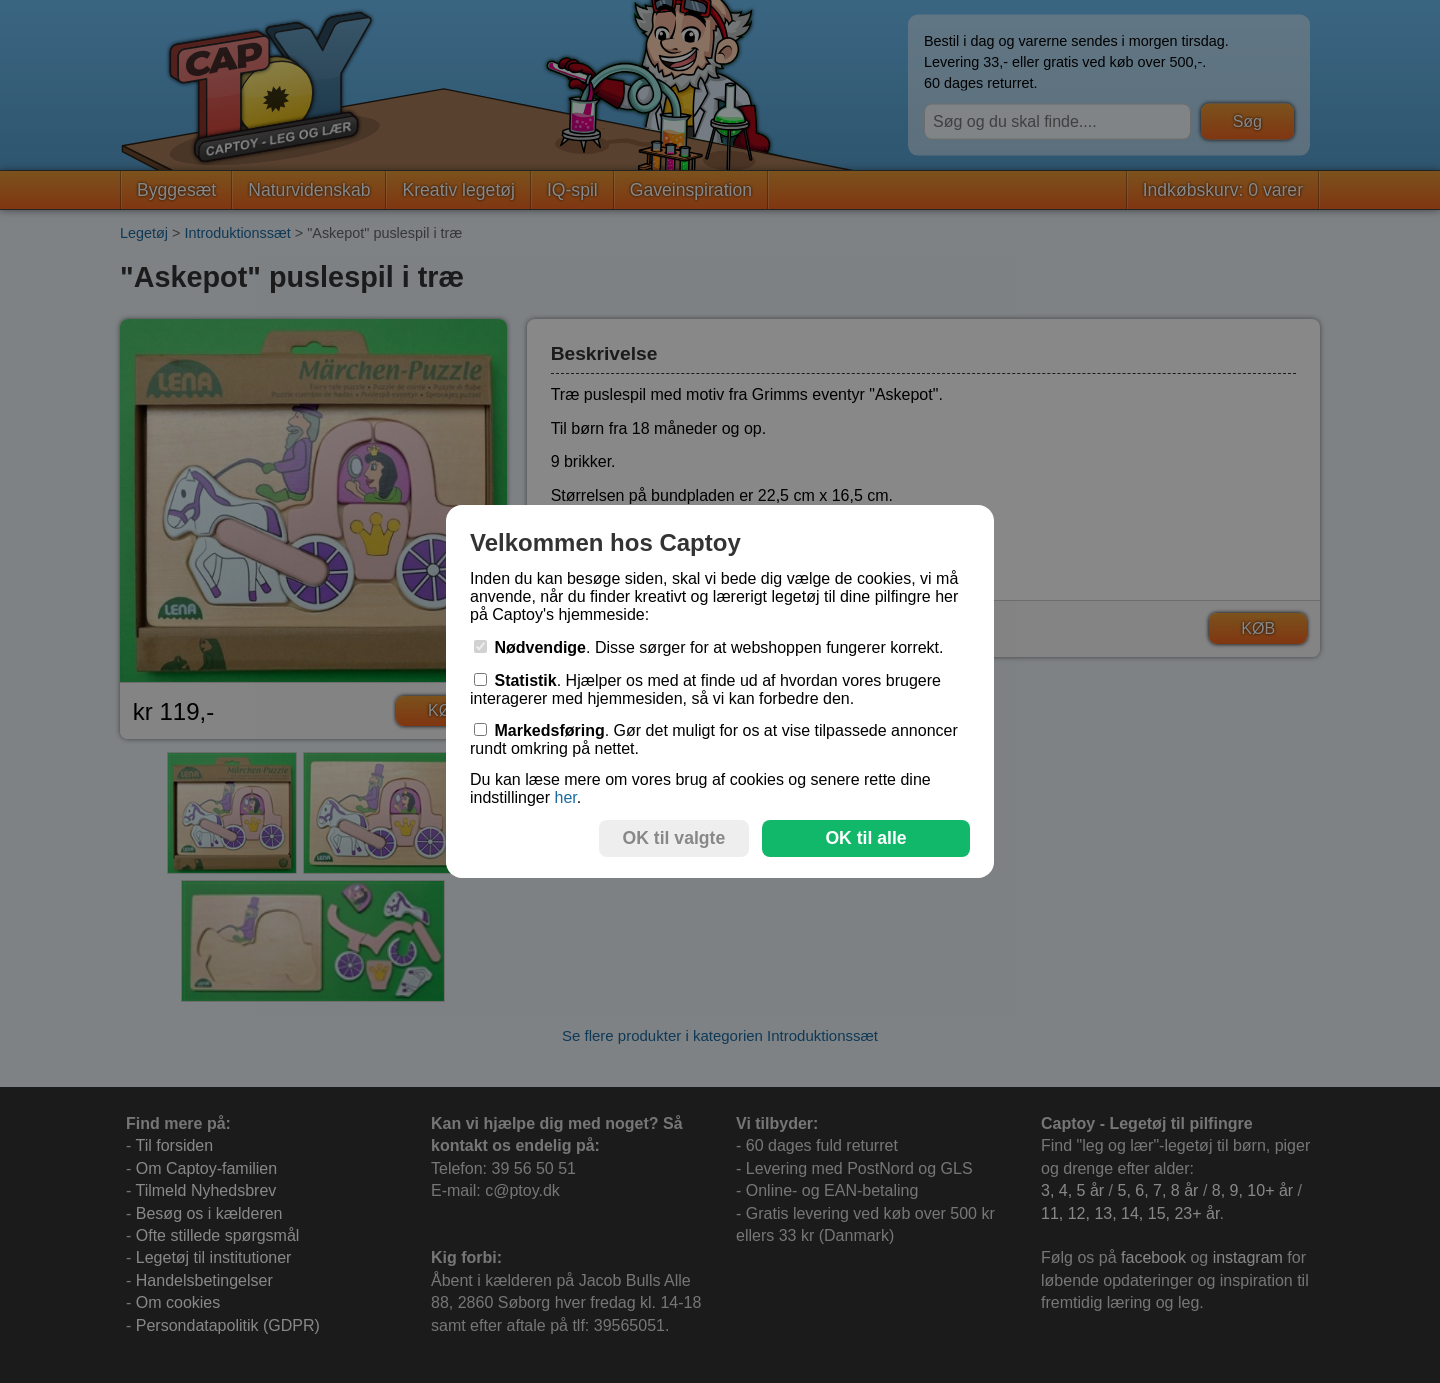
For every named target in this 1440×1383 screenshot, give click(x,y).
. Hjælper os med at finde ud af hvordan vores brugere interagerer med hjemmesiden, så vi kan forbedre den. (705, 689)
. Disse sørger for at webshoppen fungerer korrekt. (709, 647)
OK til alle (865, 838)
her (565, 797)
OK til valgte (674, 838)
